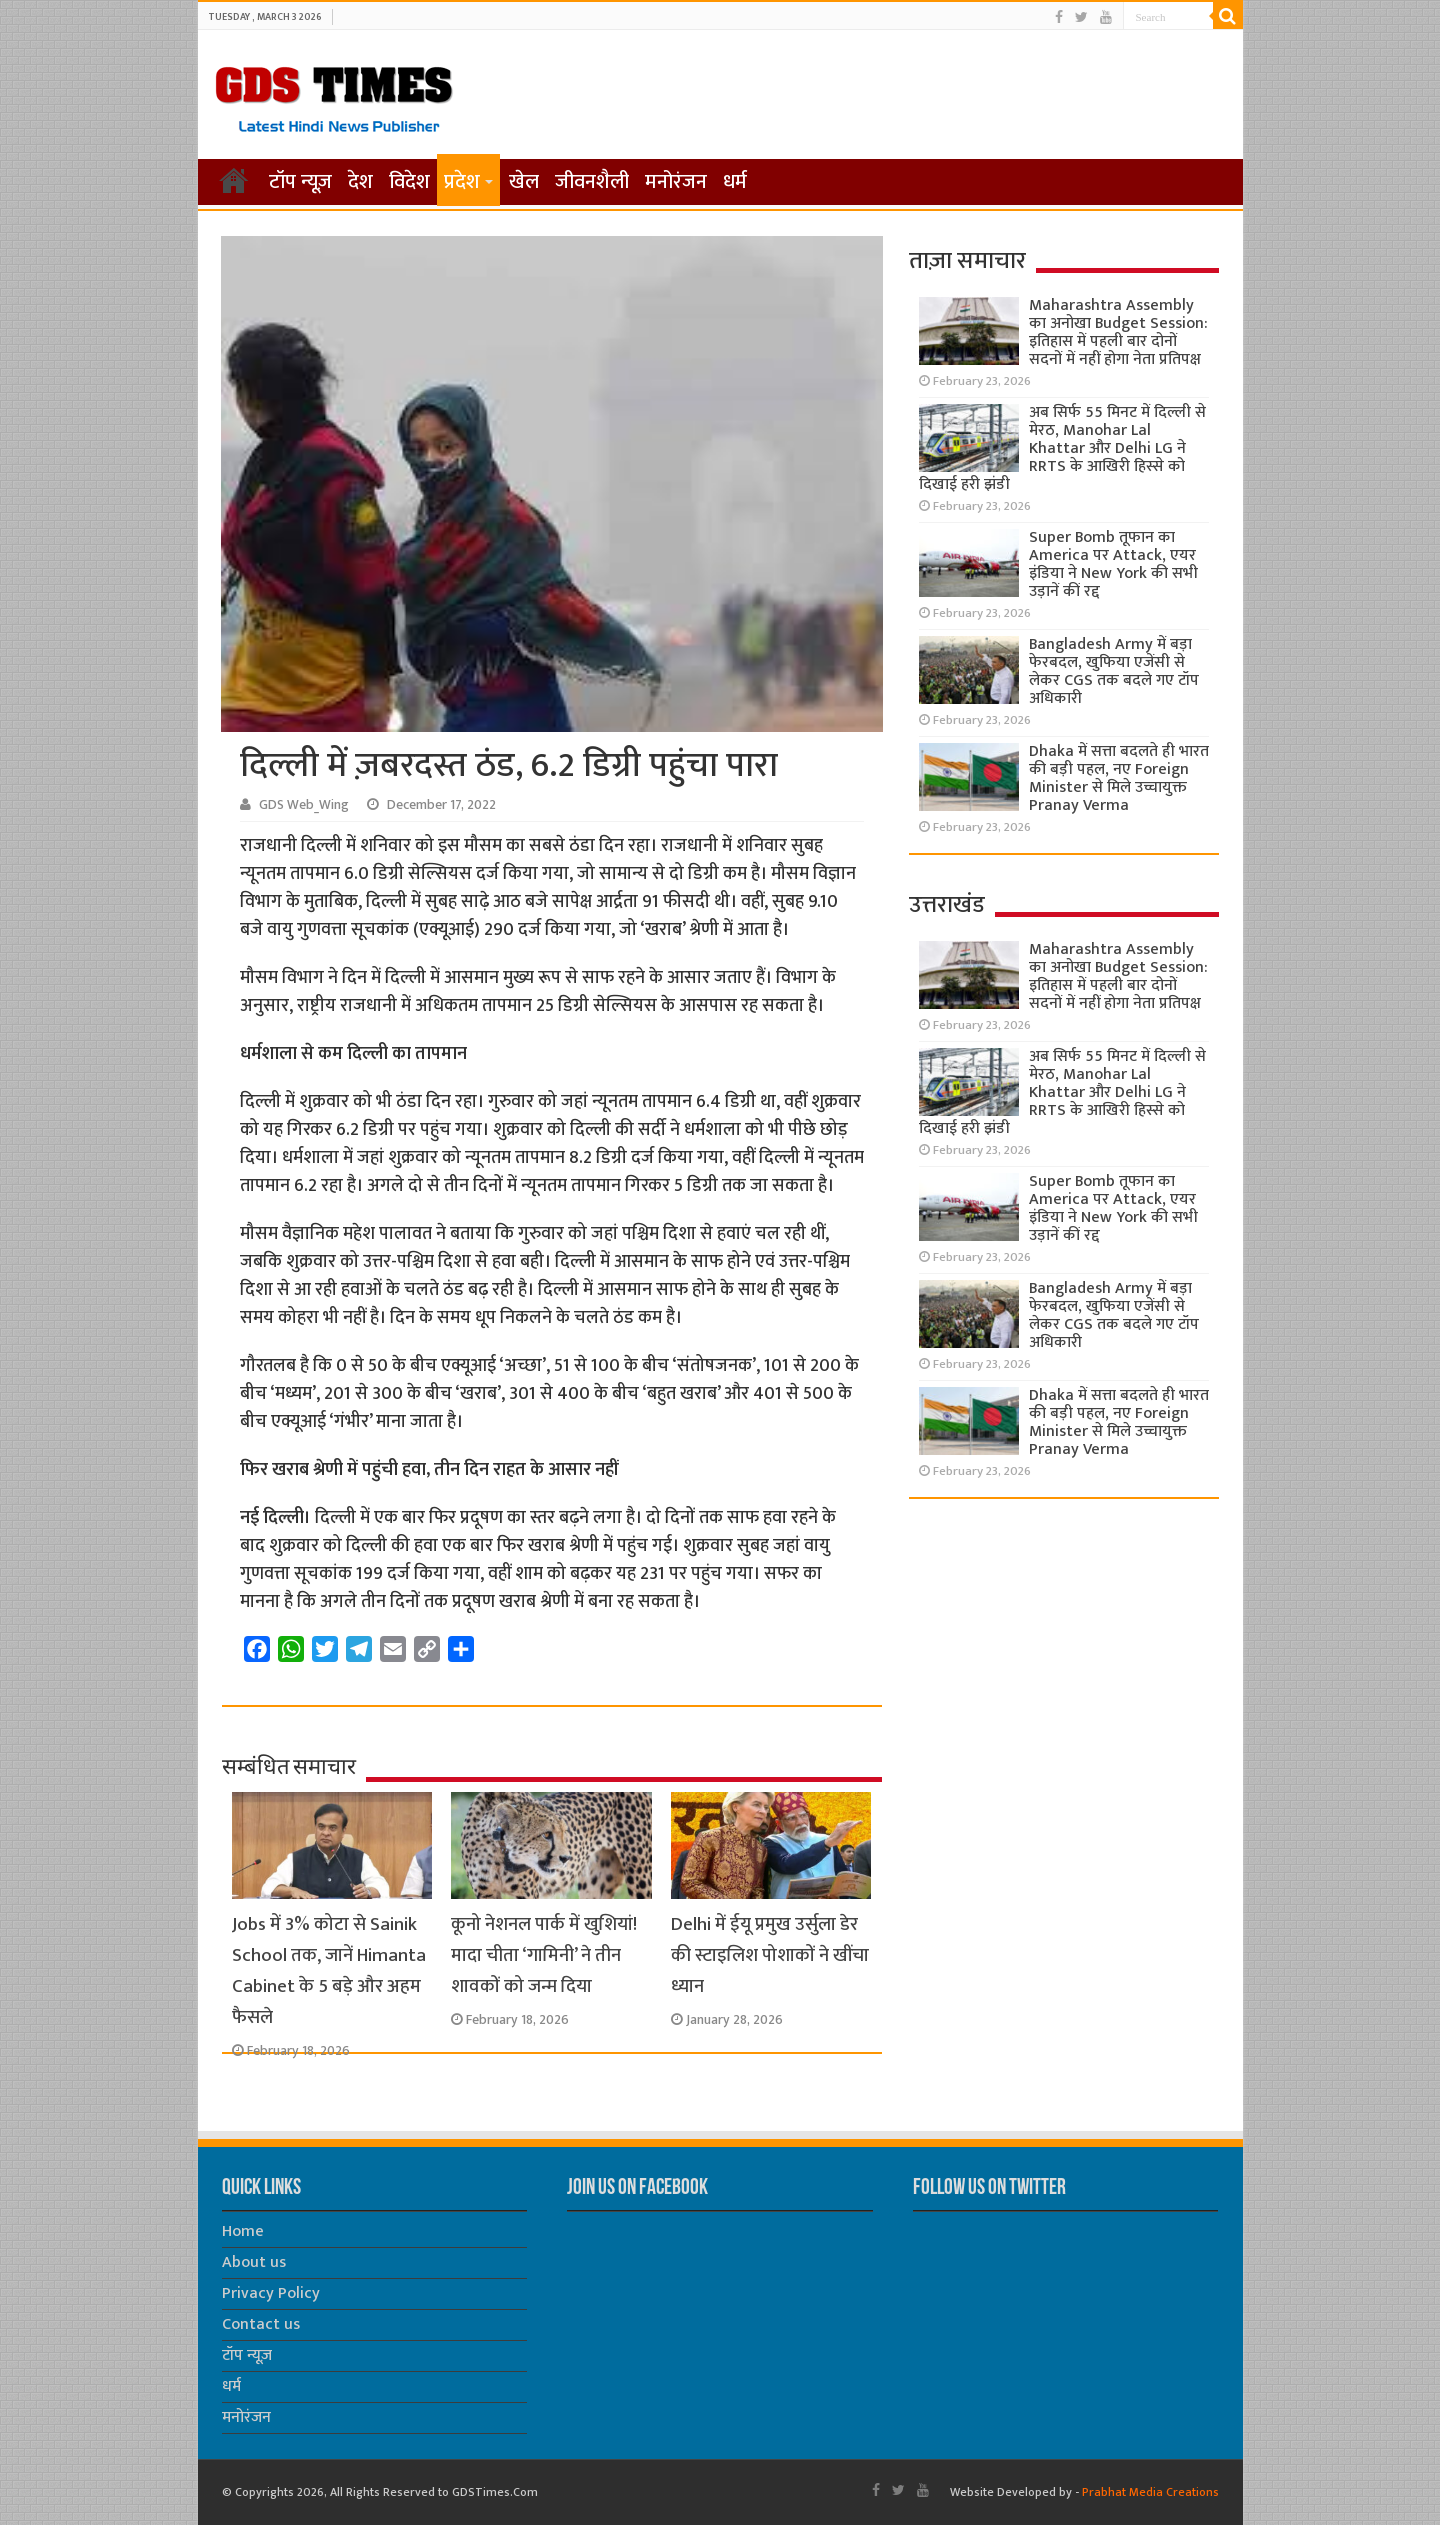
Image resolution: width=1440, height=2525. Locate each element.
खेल (524, 182)
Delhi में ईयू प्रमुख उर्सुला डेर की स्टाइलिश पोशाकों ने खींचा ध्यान (770, 1955)
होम (234, 180)
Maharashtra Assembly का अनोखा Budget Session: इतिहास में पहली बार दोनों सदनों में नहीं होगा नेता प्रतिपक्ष (1118, 332)
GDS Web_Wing (304, 805)
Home (243, 2231)
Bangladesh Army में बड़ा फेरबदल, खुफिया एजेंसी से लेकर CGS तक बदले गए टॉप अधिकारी (1114, 671)
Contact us (261, 2324)
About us (254, 2262)
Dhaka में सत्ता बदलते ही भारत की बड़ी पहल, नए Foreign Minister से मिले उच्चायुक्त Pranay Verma (1119, 778)
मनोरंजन (676, 182)
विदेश (409, 182)
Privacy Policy (271, 2293)
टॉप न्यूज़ (300, 182)
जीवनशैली (592, 182)
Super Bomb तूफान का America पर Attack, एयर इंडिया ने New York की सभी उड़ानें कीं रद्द (1113, 564)
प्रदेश (462, 182)
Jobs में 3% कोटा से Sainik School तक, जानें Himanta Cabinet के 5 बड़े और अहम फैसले (329, 1971)
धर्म (735, 182)
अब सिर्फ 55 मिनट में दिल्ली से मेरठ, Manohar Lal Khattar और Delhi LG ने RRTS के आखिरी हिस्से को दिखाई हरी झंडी (1062, 448)
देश (360, 182)
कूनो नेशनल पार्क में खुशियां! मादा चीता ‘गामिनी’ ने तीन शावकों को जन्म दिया (544, 1955)
